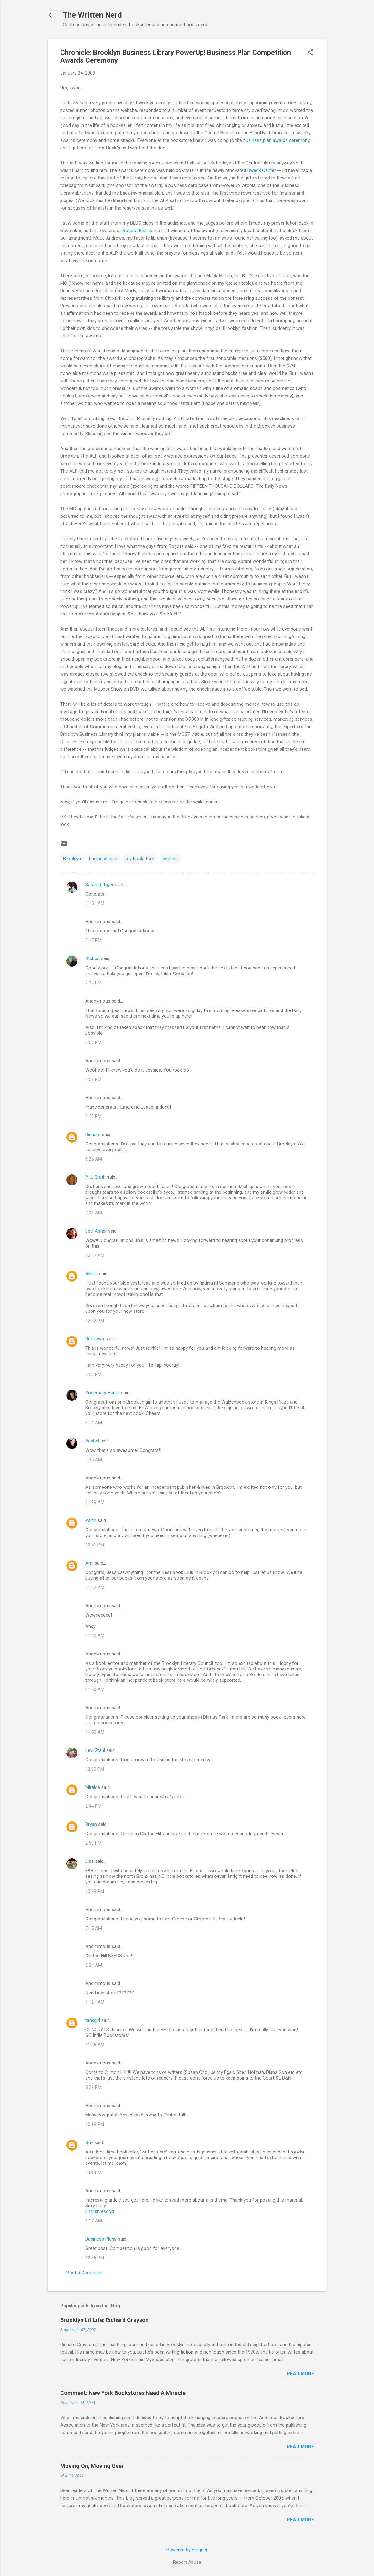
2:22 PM (93, 983)
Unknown (94, 1339)
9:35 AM (93, 1459)
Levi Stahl (95, 1750)
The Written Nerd (92, 15)
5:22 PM (93, 2087)
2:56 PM (93, 1374)
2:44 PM (93, 1806)
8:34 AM (93, 1965)
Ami (89, 1563)
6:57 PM (93, 1079)
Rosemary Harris (102, 1392)
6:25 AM (93, 1159)
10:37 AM (94, 1255)
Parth (90, 1520)
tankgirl (92, 2020)
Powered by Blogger (187, 2550)
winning (170, 858)
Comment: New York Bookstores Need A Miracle (123, 2393)
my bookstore (139, 858)
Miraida (92, 1787)
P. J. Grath (95, 1177)
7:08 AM (93, 1213)
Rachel (92, 1441)
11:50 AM (94, 1689)
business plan (103, 858)
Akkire (91, 1273)
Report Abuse (187, 2562)
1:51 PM (93, 2172)
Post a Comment (84, 2273)
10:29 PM (94, 1891)
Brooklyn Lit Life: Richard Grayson (104, 2320)
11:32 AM (94, 1587)
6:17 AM (93, 2221)
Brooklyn (72, 858)
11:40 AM (94, 1636)
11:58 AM (94, 1732)
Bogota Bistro (137, 230)
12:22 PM (94, 1320)
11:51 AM (94, 903)
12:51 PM (94, 1545)
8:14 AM (93, 1423)
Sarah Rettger (99, 884)
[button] (310, 53)
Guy (89, 2142)
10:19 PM (94, 2124)
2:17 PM (93, 940)
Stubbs (92, 958)
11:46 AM (94, 2045)
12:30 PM (94, 1769)
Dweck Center (261, 170)
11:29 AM (94, 1502)
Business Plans (101, 2239)
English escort (99, 2211)
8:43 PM (93, 1116)
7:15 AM (93, 1928)
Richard (93, 1134)
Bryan (91, 1824)
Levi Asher (96, 1231)
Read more (300, 2373)
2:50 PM (93, 1042)
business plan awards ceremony (276, 140)
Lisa (89, 1861)
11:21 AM (94, 2002)
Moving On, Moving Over (92, 2466)
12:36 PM (94, 2258)
